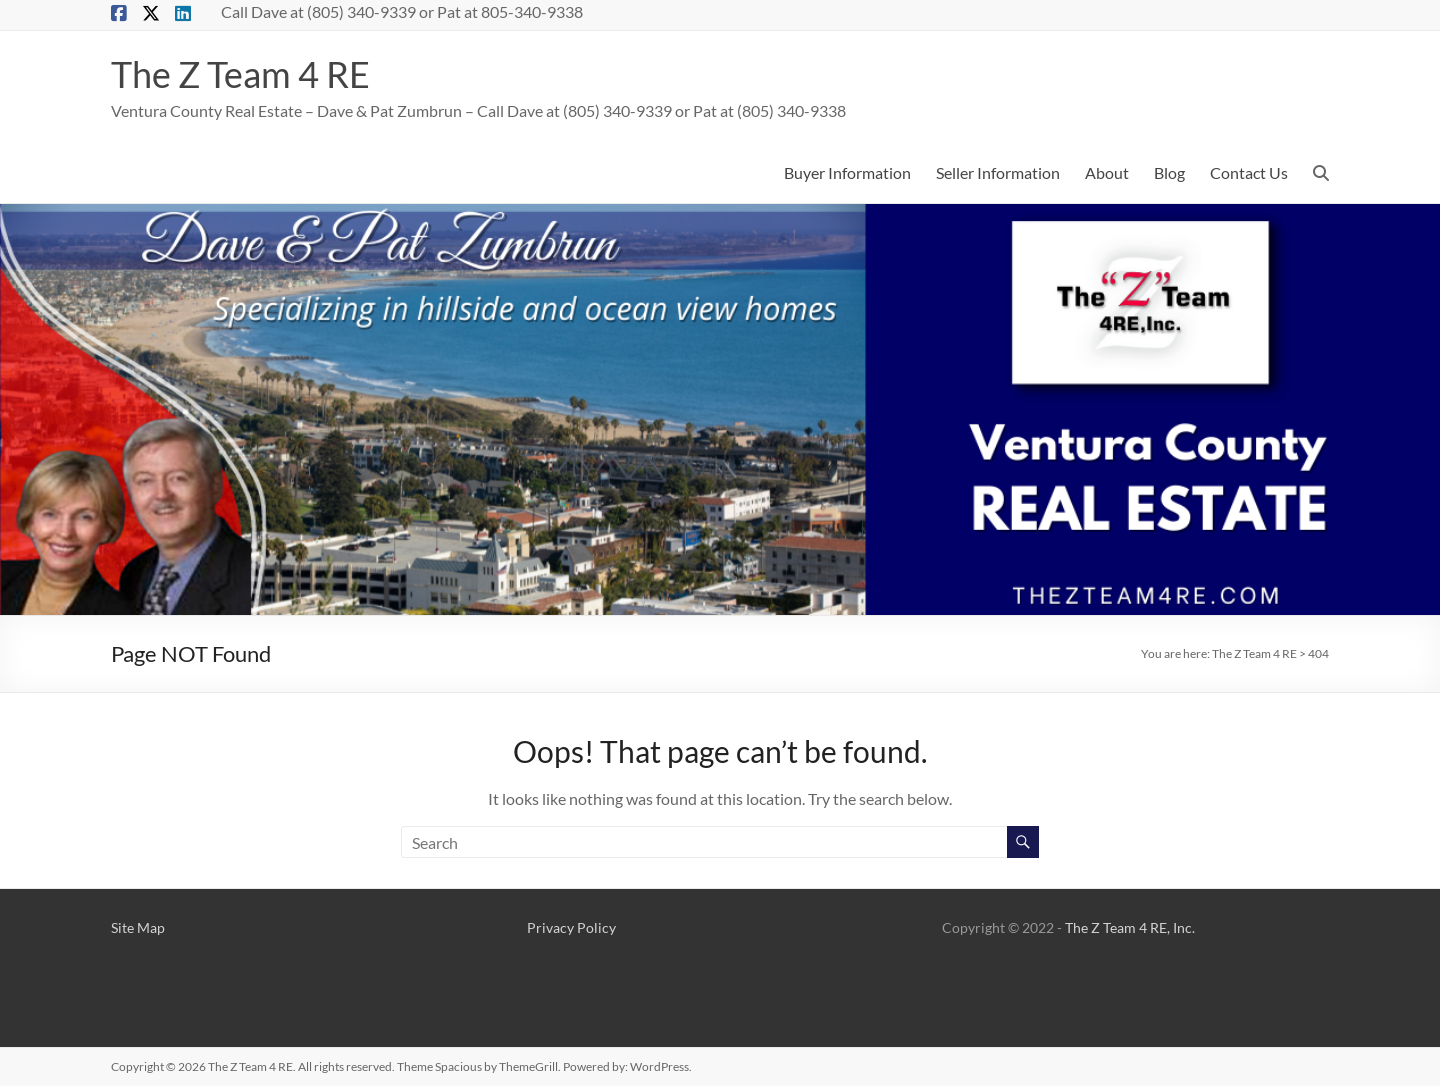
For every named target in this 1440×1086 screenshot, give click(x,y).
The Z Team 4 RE (240, 74)
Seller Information (998, 172)
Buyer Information (847, 172)
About (1107, 172)
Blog (1169, 172)
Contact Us (1249, 172)
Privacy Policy (571, 927)
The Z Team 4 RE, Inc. (1130, 927)
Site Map (138, 927)
